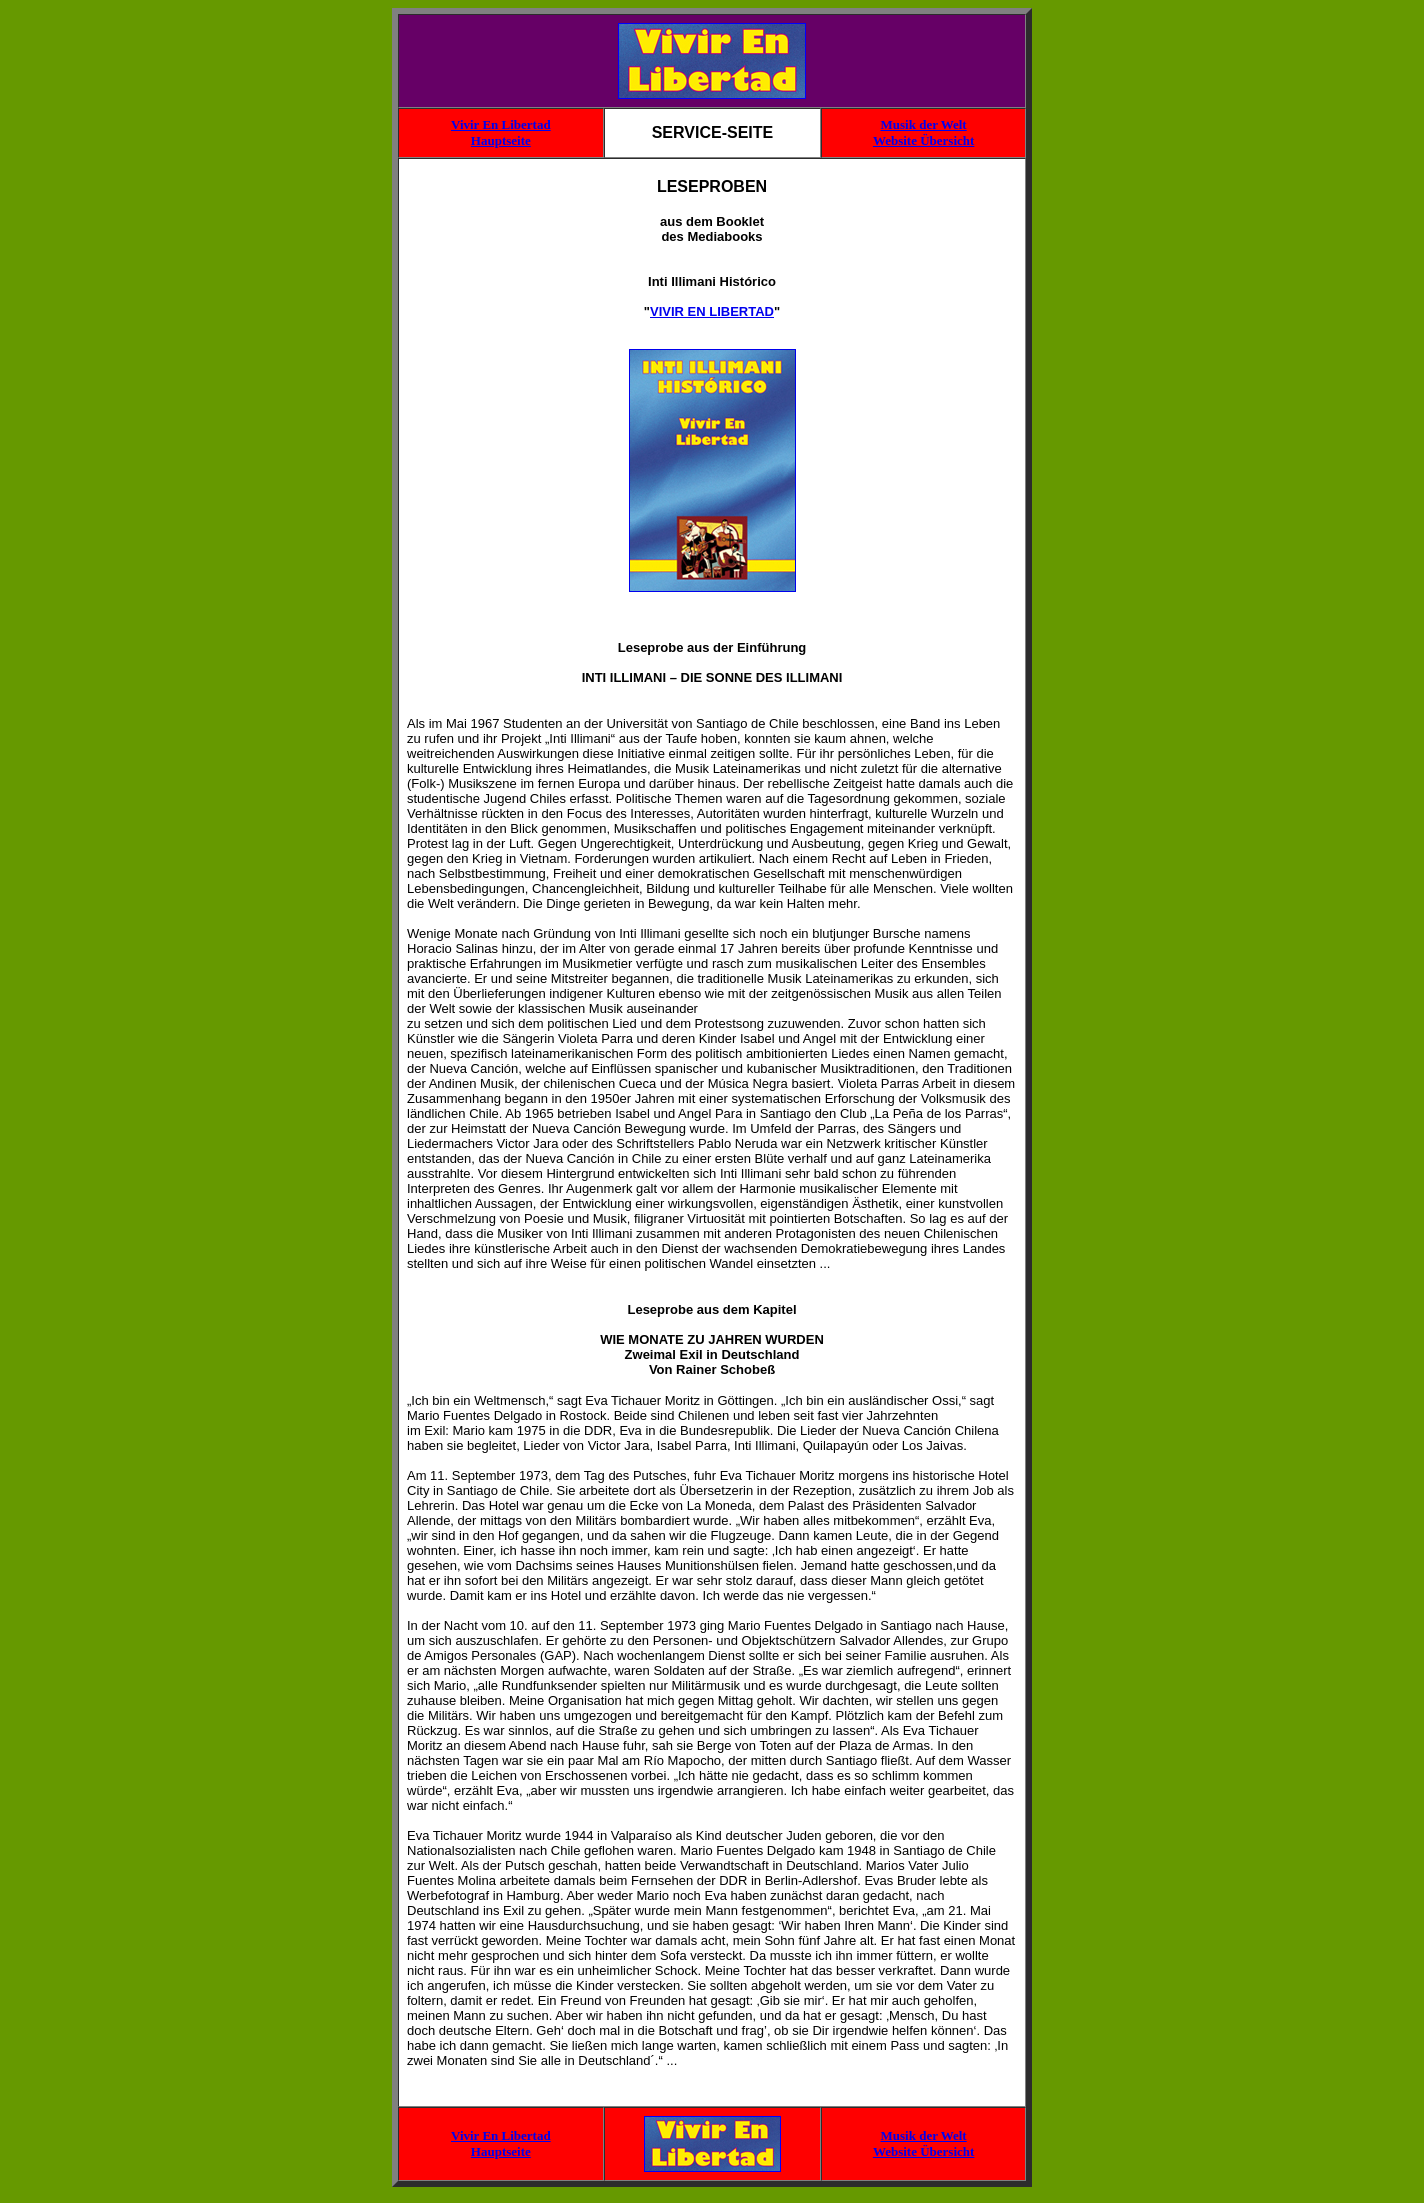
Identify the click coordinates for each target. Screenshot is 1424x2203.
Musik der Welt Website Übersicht (923, 132)
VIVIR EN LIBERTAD (712, 311)
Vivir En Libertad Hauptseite (501, 132)
